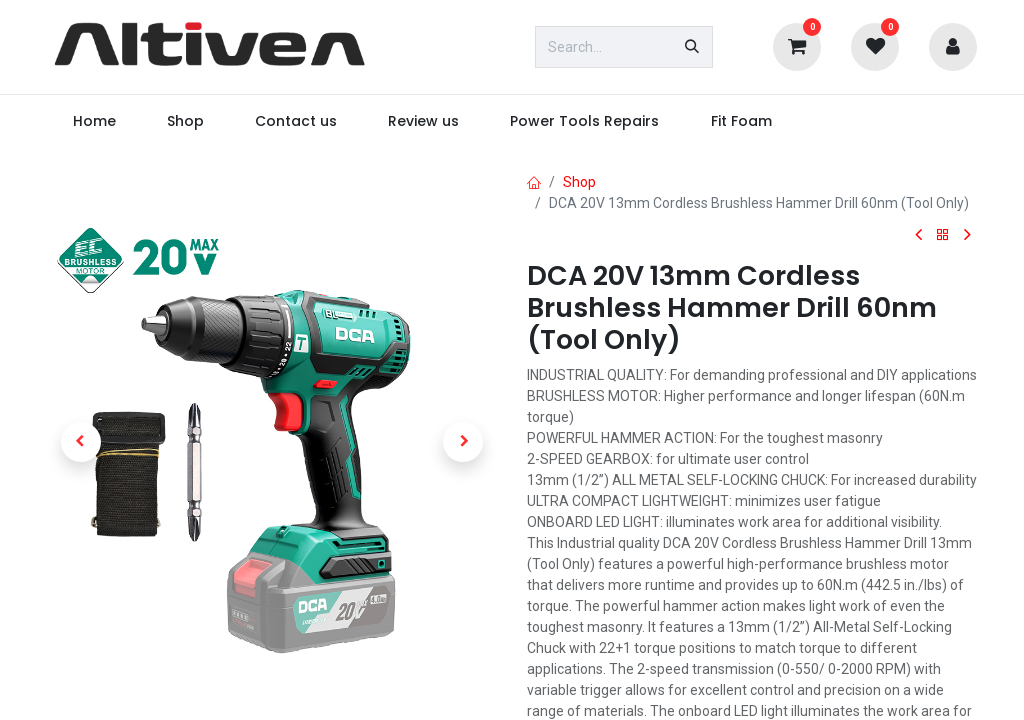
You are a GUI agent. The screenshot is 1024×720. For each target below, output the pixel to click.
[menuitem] (94, 121)
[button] (81, 442)
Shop (579, 182)
